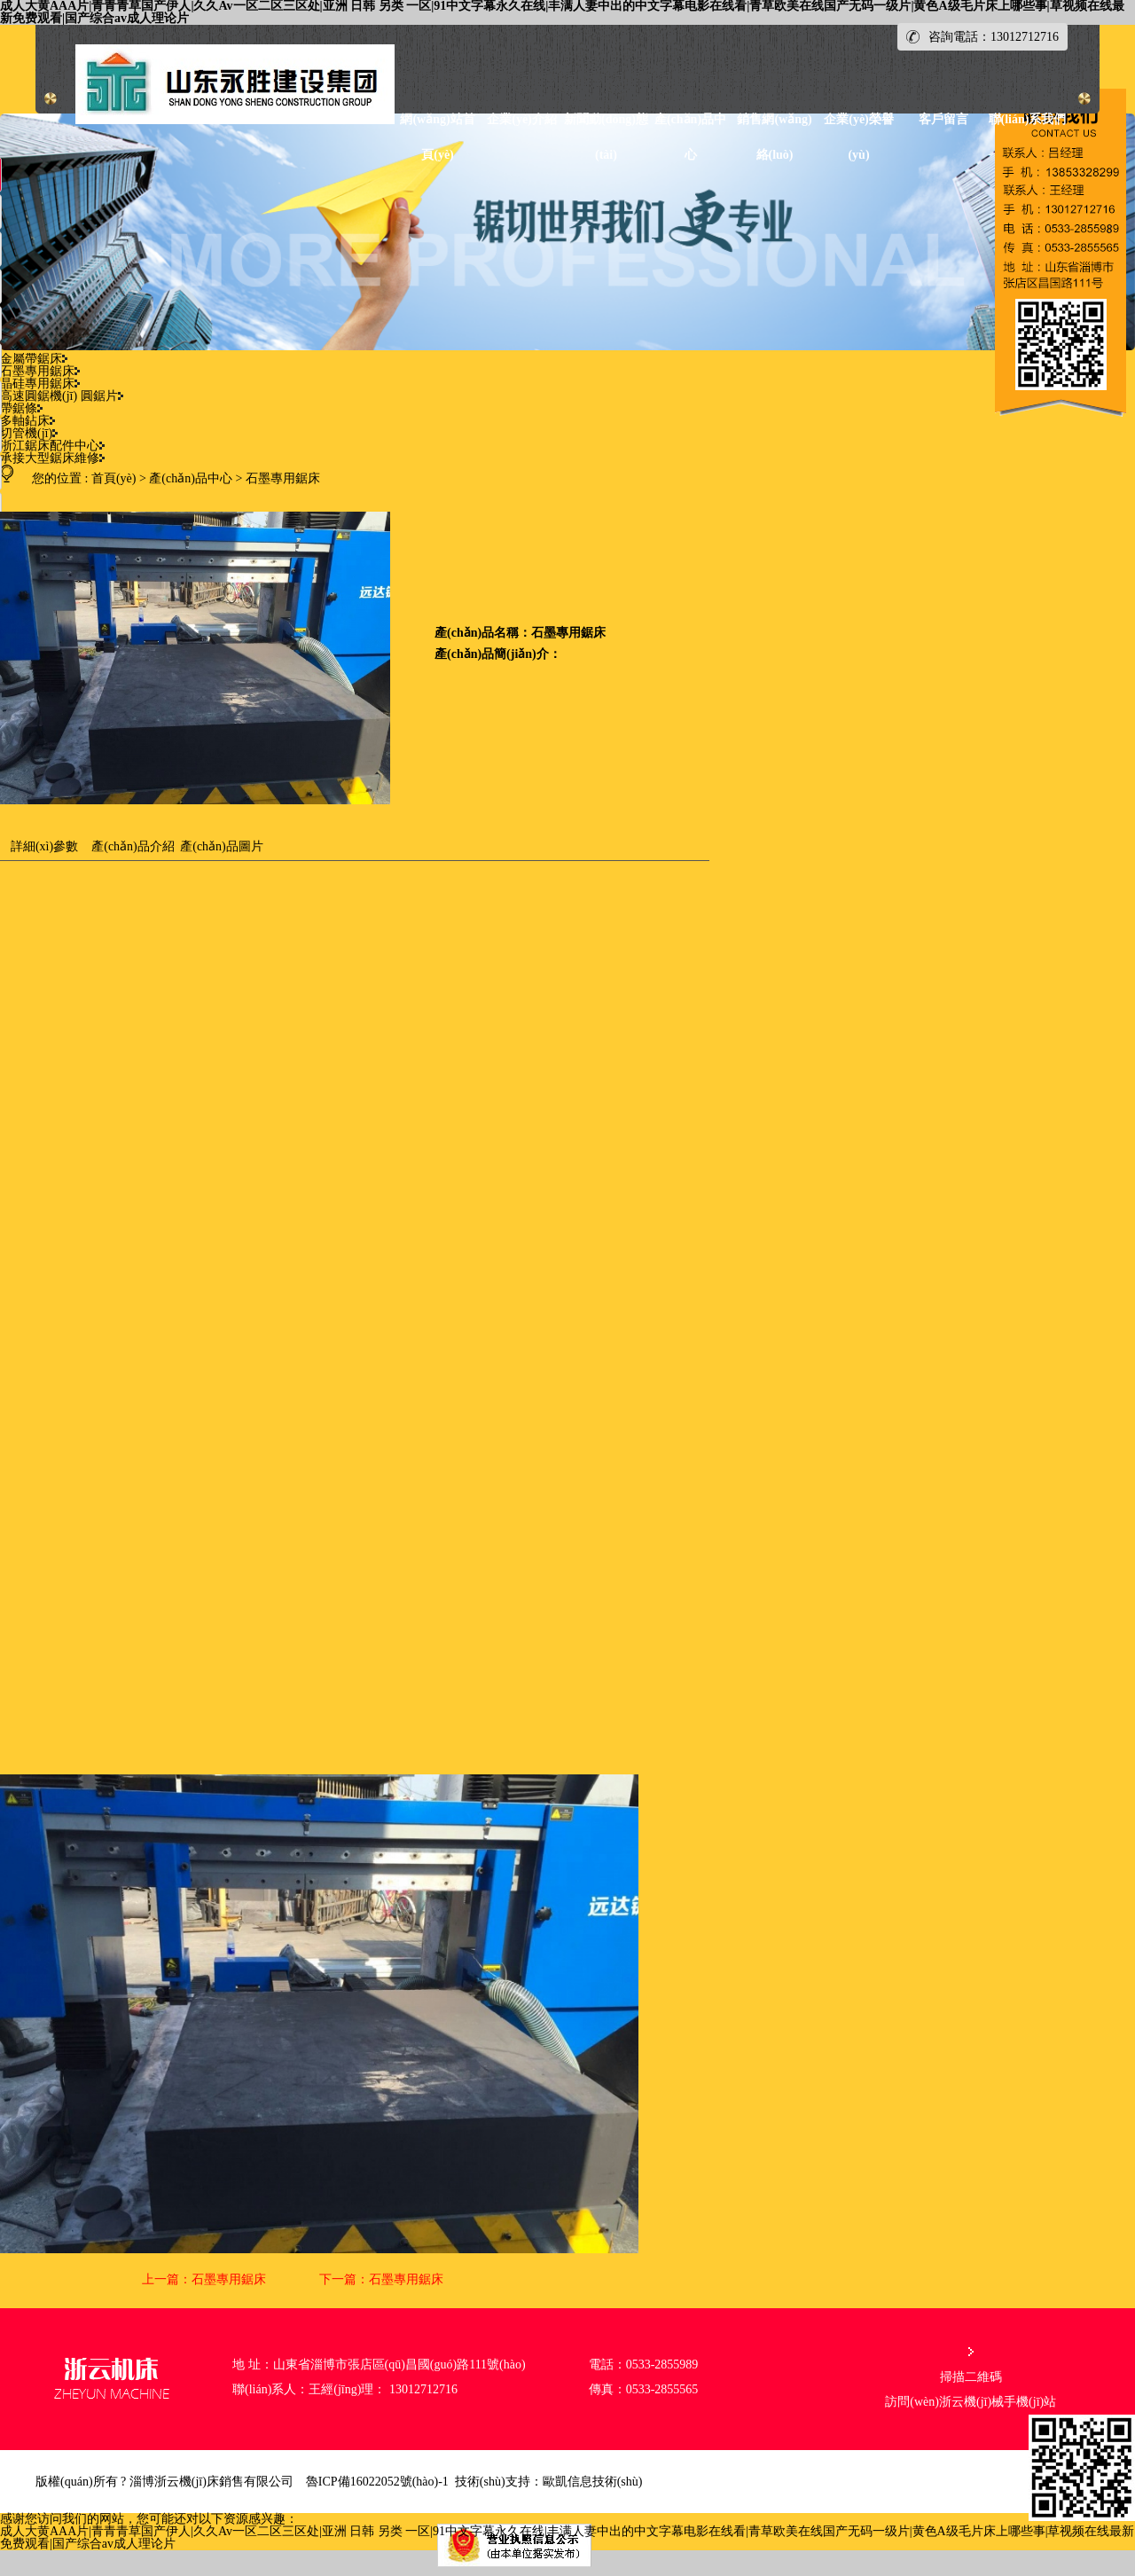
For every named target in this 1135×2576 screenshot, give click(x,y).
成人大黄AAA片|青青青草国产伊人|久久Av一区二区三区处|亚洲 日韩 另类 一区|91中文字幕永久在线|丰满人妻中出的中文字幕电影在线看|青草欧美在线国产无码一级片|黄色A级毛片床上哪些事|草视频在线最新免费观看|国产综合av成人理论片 (567, 2537)
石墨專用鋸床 (283, 478)
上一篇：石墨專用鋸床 (204, 2279)
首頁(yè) (114, 478)
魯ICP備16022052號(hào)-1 (377, 2481)
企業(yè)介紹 (522, 119)
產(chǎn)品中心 (190, 478)
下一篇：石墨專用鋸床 (381, 2279)
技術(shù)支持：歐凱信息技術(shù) (549, 2481)
